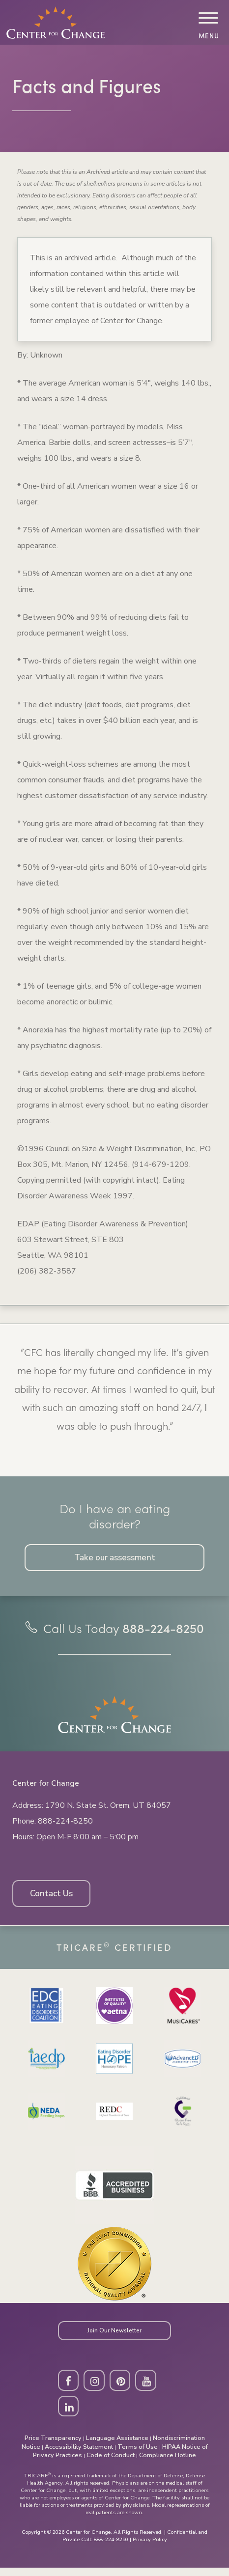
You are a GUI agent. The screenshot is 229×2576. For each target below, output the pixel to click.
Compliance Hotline (167, 2463)
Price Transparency (53, 2446)
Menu (208, 35)
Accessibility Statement (79, 2455)
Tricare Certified (114, 1952)
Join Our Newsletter (114, 2335)
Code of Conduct (110, 2463)
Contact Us (54, 1897)
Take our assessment (114, 1558)
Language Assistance (117, 2446)
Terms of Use (137, 2455)
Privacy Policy (150, 2547)
